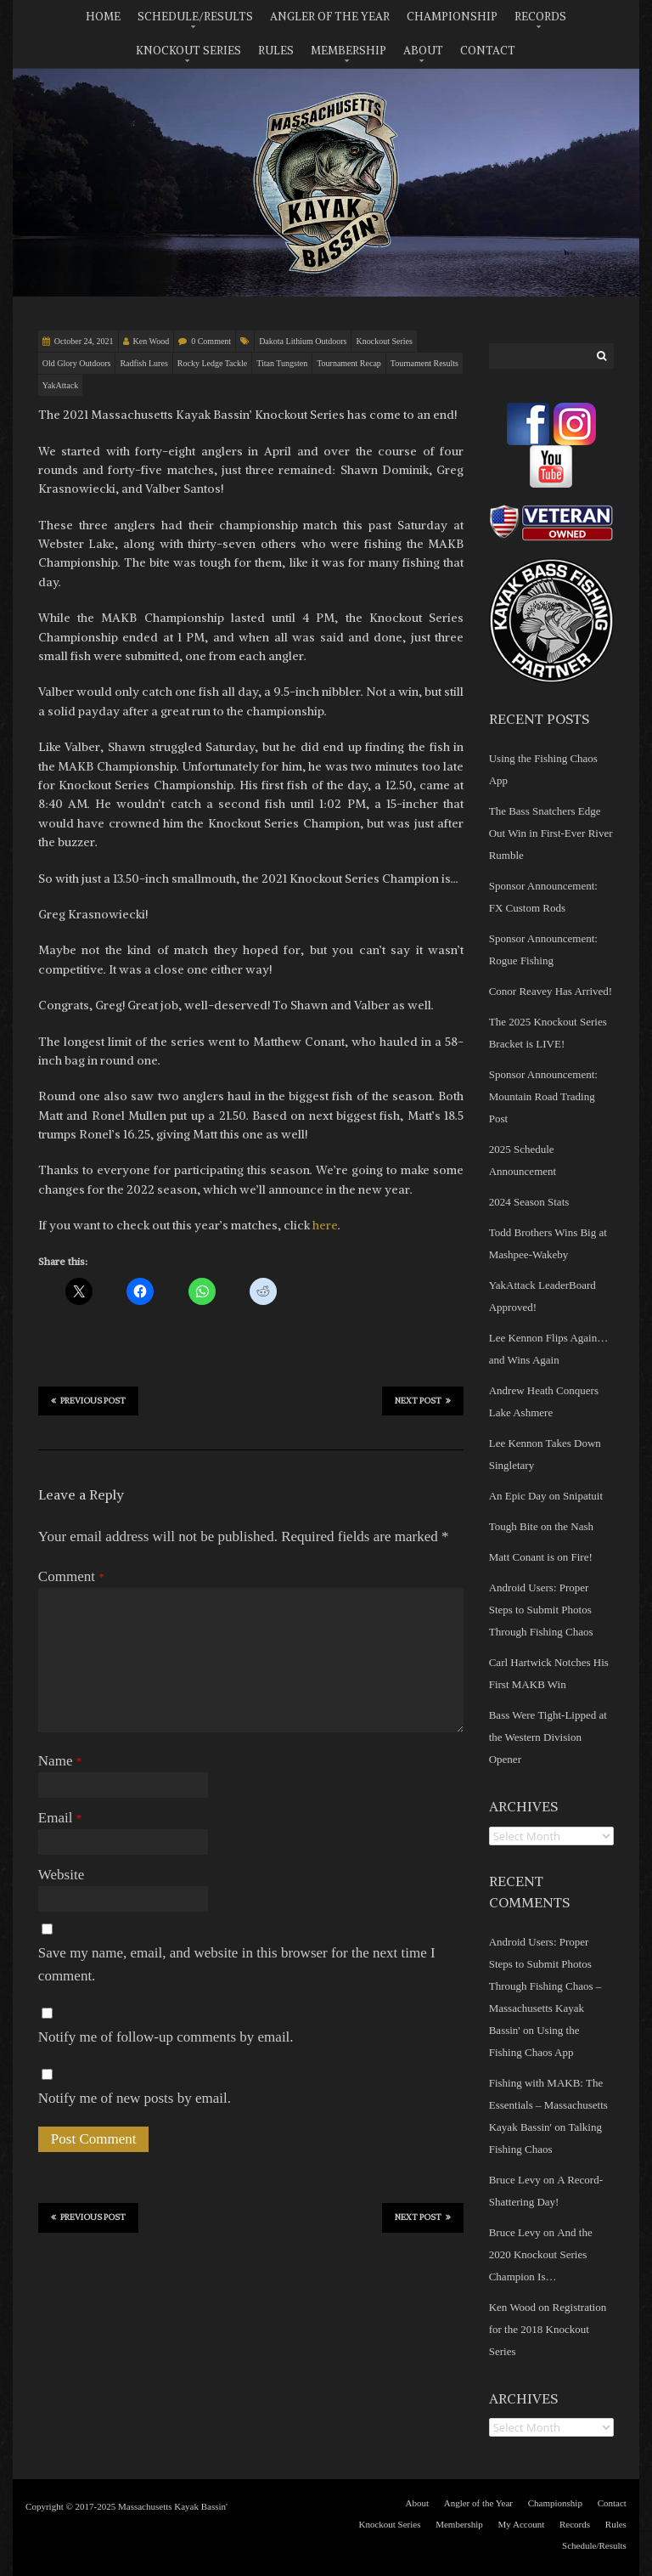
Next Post (423, 1400)
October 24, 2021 (84, 341)
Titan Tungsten (281, 363)
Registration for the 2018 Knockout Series (547, 2329)
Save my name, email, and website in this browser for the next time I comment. (237, 1964)
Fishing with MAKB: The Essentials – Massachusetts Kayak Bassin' (548, 2104)
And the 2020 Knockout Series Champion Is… (541, 2254)
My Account (521, 2524)
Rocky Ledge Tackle (212, 363)
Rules (276, 50)
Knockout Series (188, 50)
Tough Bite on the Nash (541, 1526)
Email (60, 1818)
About (423, 50)
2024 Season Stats (529, 1201)
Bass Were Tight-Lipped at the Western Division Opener (548, 1737)
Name (60, 1761)
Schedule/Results (195, 16)
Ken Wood (151, 341)
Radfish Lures (143, 363)
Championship (452, 16)
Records (540, 16)
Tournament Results (424, 363)
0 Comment (211, 341)
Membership (348, 50)
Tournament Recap (349, 363)
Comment (71, 1576)
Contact (487, 50)
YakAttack (60, 385)
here (325, 1225)
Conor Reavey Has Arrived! (551, 991)
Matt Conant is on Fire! (541, 1557)
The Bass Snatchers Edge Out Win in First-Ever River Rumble (551, 833)
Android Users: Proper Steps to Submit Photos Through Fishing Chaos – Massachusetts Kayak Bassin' (545, 1986)
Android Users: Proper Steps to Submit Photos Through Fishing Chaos (541, 1609)
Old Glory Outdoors (76, 363)
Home (103, 16)
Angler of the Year (330, 16)
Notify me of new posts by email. (134, 2098)
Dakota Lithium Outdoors (302, 341)
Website (61, 1875)
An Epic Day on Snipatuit (546, 1495)
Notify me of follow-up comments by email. (166, 2037)
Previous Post (88, 1400)
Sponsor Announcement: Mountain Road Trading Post (543, 1096)
